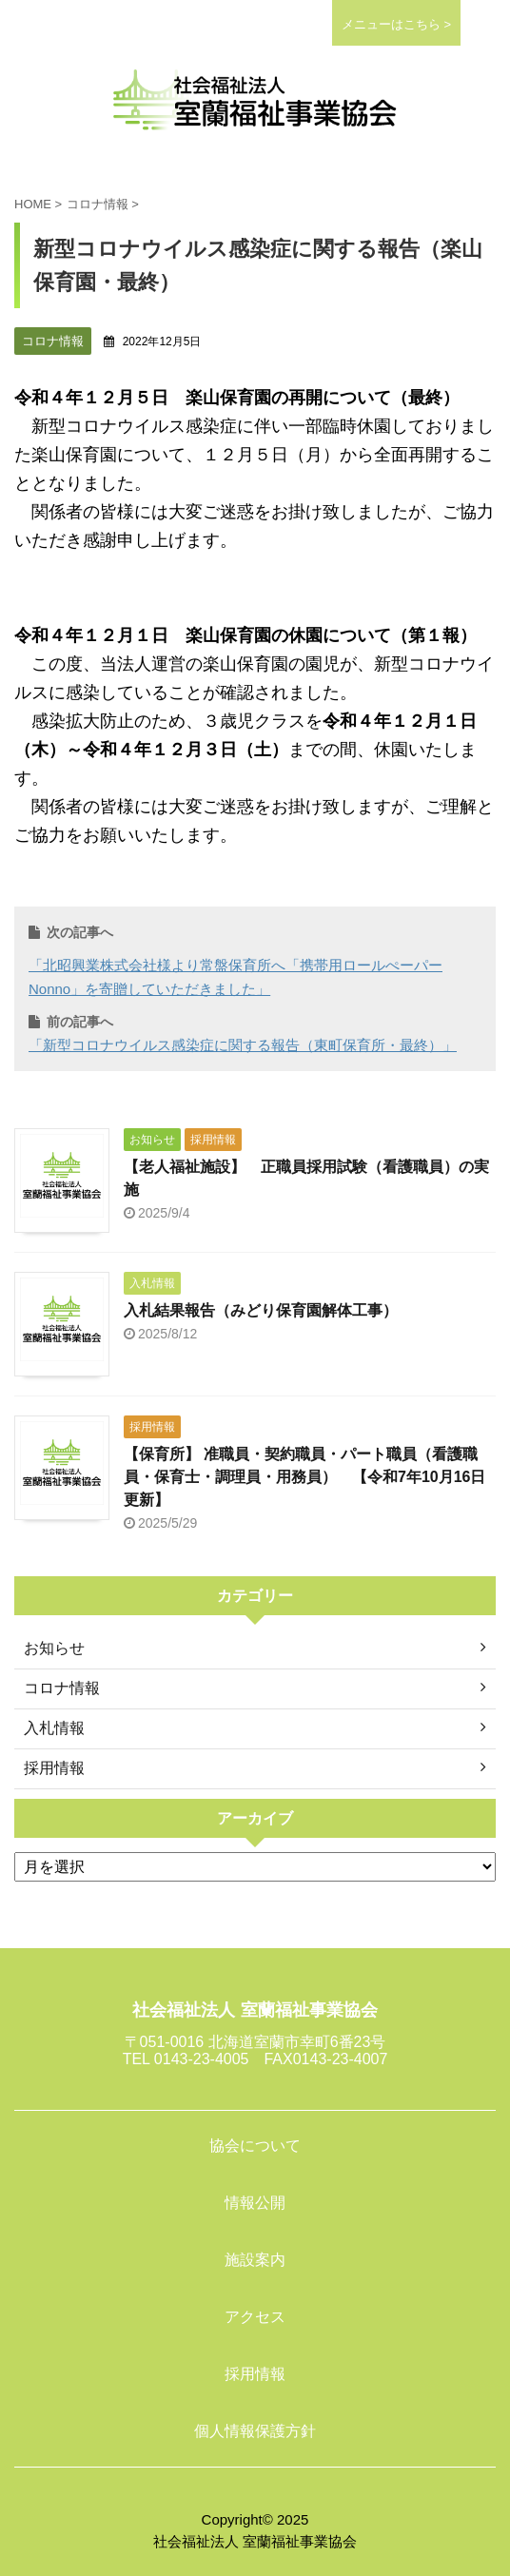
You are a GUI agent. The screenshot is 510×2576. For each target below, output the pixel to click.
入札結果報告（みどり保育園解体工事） (261, 1310)
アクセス (255, 2317)
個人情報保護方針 (255, 2431)
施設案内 (255, 2260)
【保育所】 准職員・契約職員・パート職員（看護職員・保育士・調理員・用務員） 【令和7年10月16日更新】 (305, 1477)
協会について (255, 2145)
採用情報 (255, 2374)
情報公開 (255, 2203)
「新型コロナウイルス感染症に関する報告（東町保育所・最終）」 (243, 1045)
